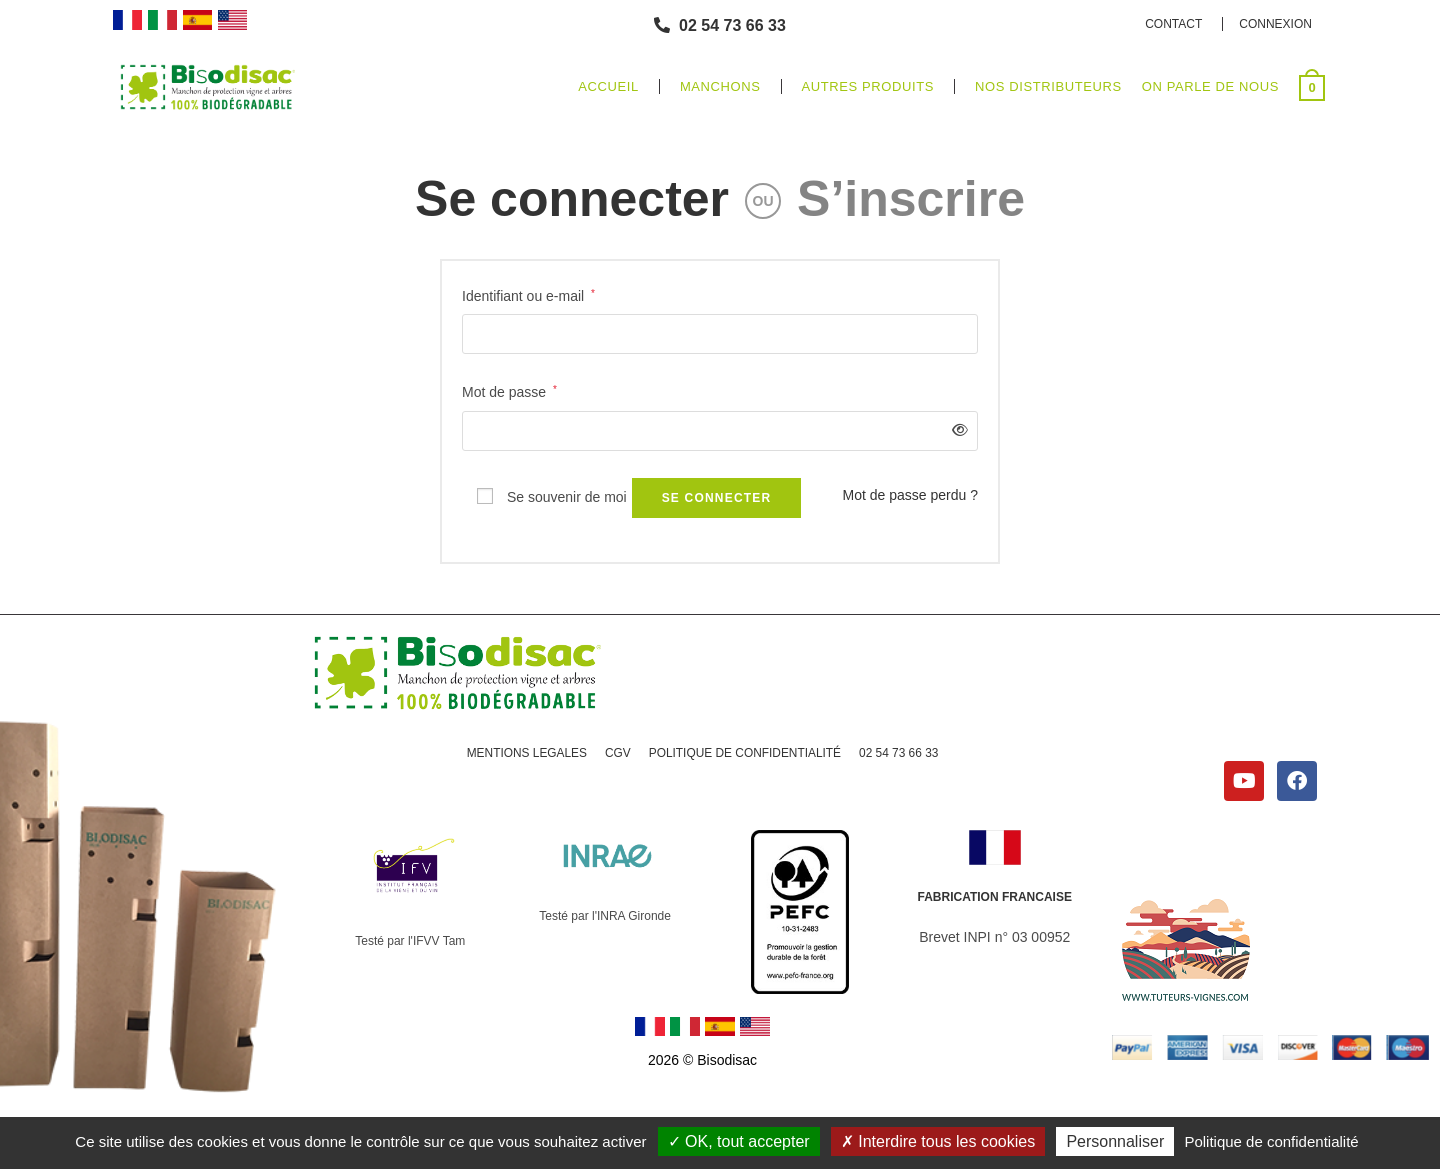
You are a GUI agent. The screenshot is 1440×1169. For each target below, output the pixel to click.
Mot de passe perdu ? (910, 495)
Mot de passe (509, 390)
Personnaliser (1115, 1141)
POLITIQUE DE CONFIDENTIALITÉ (745, 753)
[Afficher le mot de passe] (956, 430)
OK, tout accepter (739, 1141)
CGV (617, 753)
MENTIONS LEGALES (525, 753)
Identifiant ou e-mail (528, 294)
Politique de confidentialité (1271, 1141)
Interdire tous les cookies (938, 1141)
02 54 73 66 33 (900, 753)
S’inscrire (911, 199)
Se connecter (572, 199)
